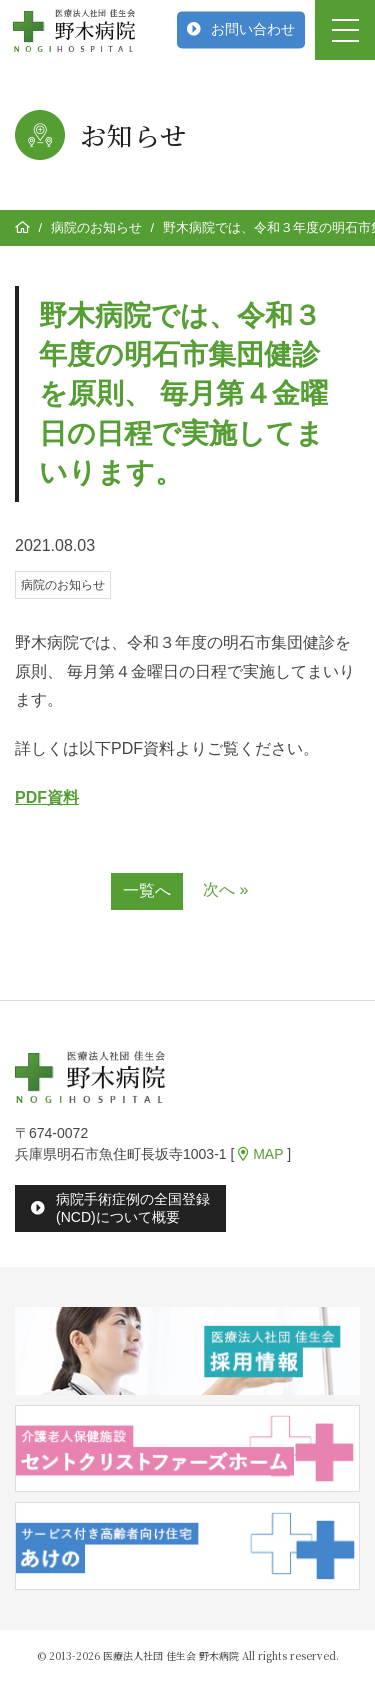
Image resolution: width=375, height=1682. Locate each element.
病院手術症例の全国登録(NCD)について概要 (133, 1207)
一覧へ (147, 890)
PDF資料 (47, 797)
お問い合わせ (253, 29)
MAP (260, 1154)
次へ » (225, 889)
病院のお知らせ (96, 227)
